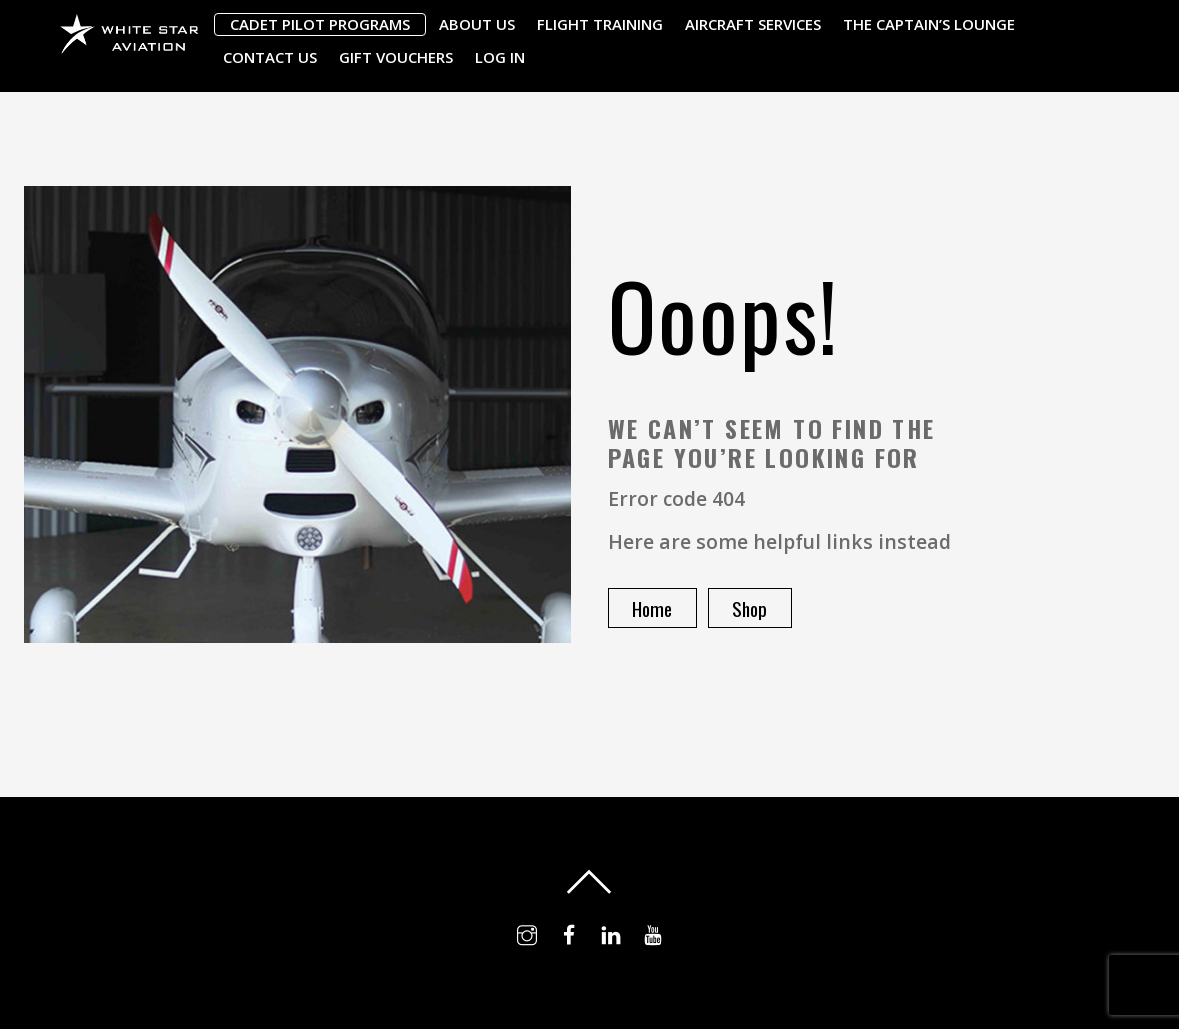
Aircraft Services (753, 24)
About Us (477, 24)
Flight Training (600, 24)
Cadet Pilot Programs (320, 24)
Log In (500, 57)
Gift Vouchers (396, 57)
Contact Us (270, 57)
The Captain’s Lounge (929, 24)
